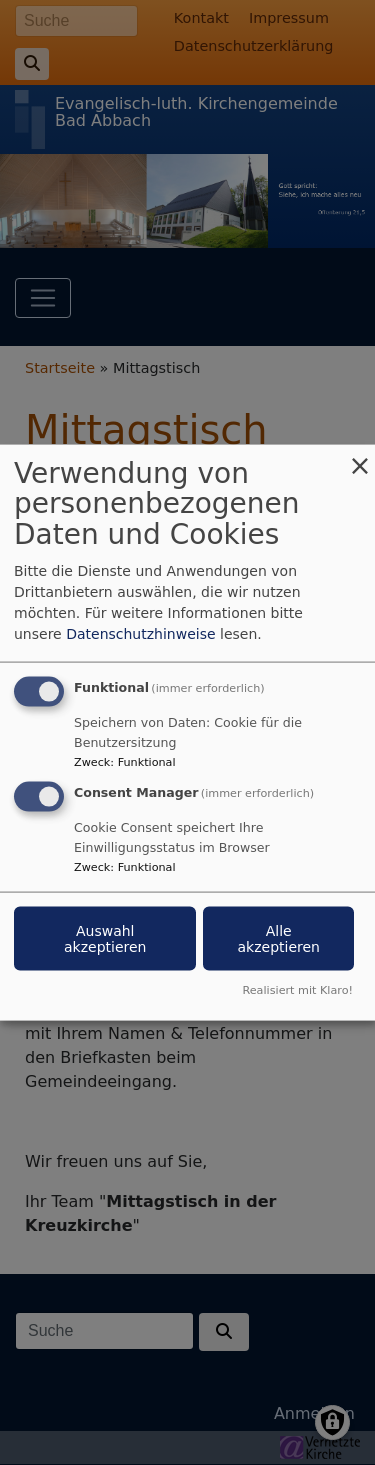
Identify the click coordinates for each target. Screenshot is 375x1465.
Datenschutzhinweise (140, 633)
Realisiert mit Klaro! (297, 990)
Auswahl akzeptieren (105, 939)
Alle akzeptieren (278, 939)
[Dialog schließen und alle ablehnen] (360, 456)
